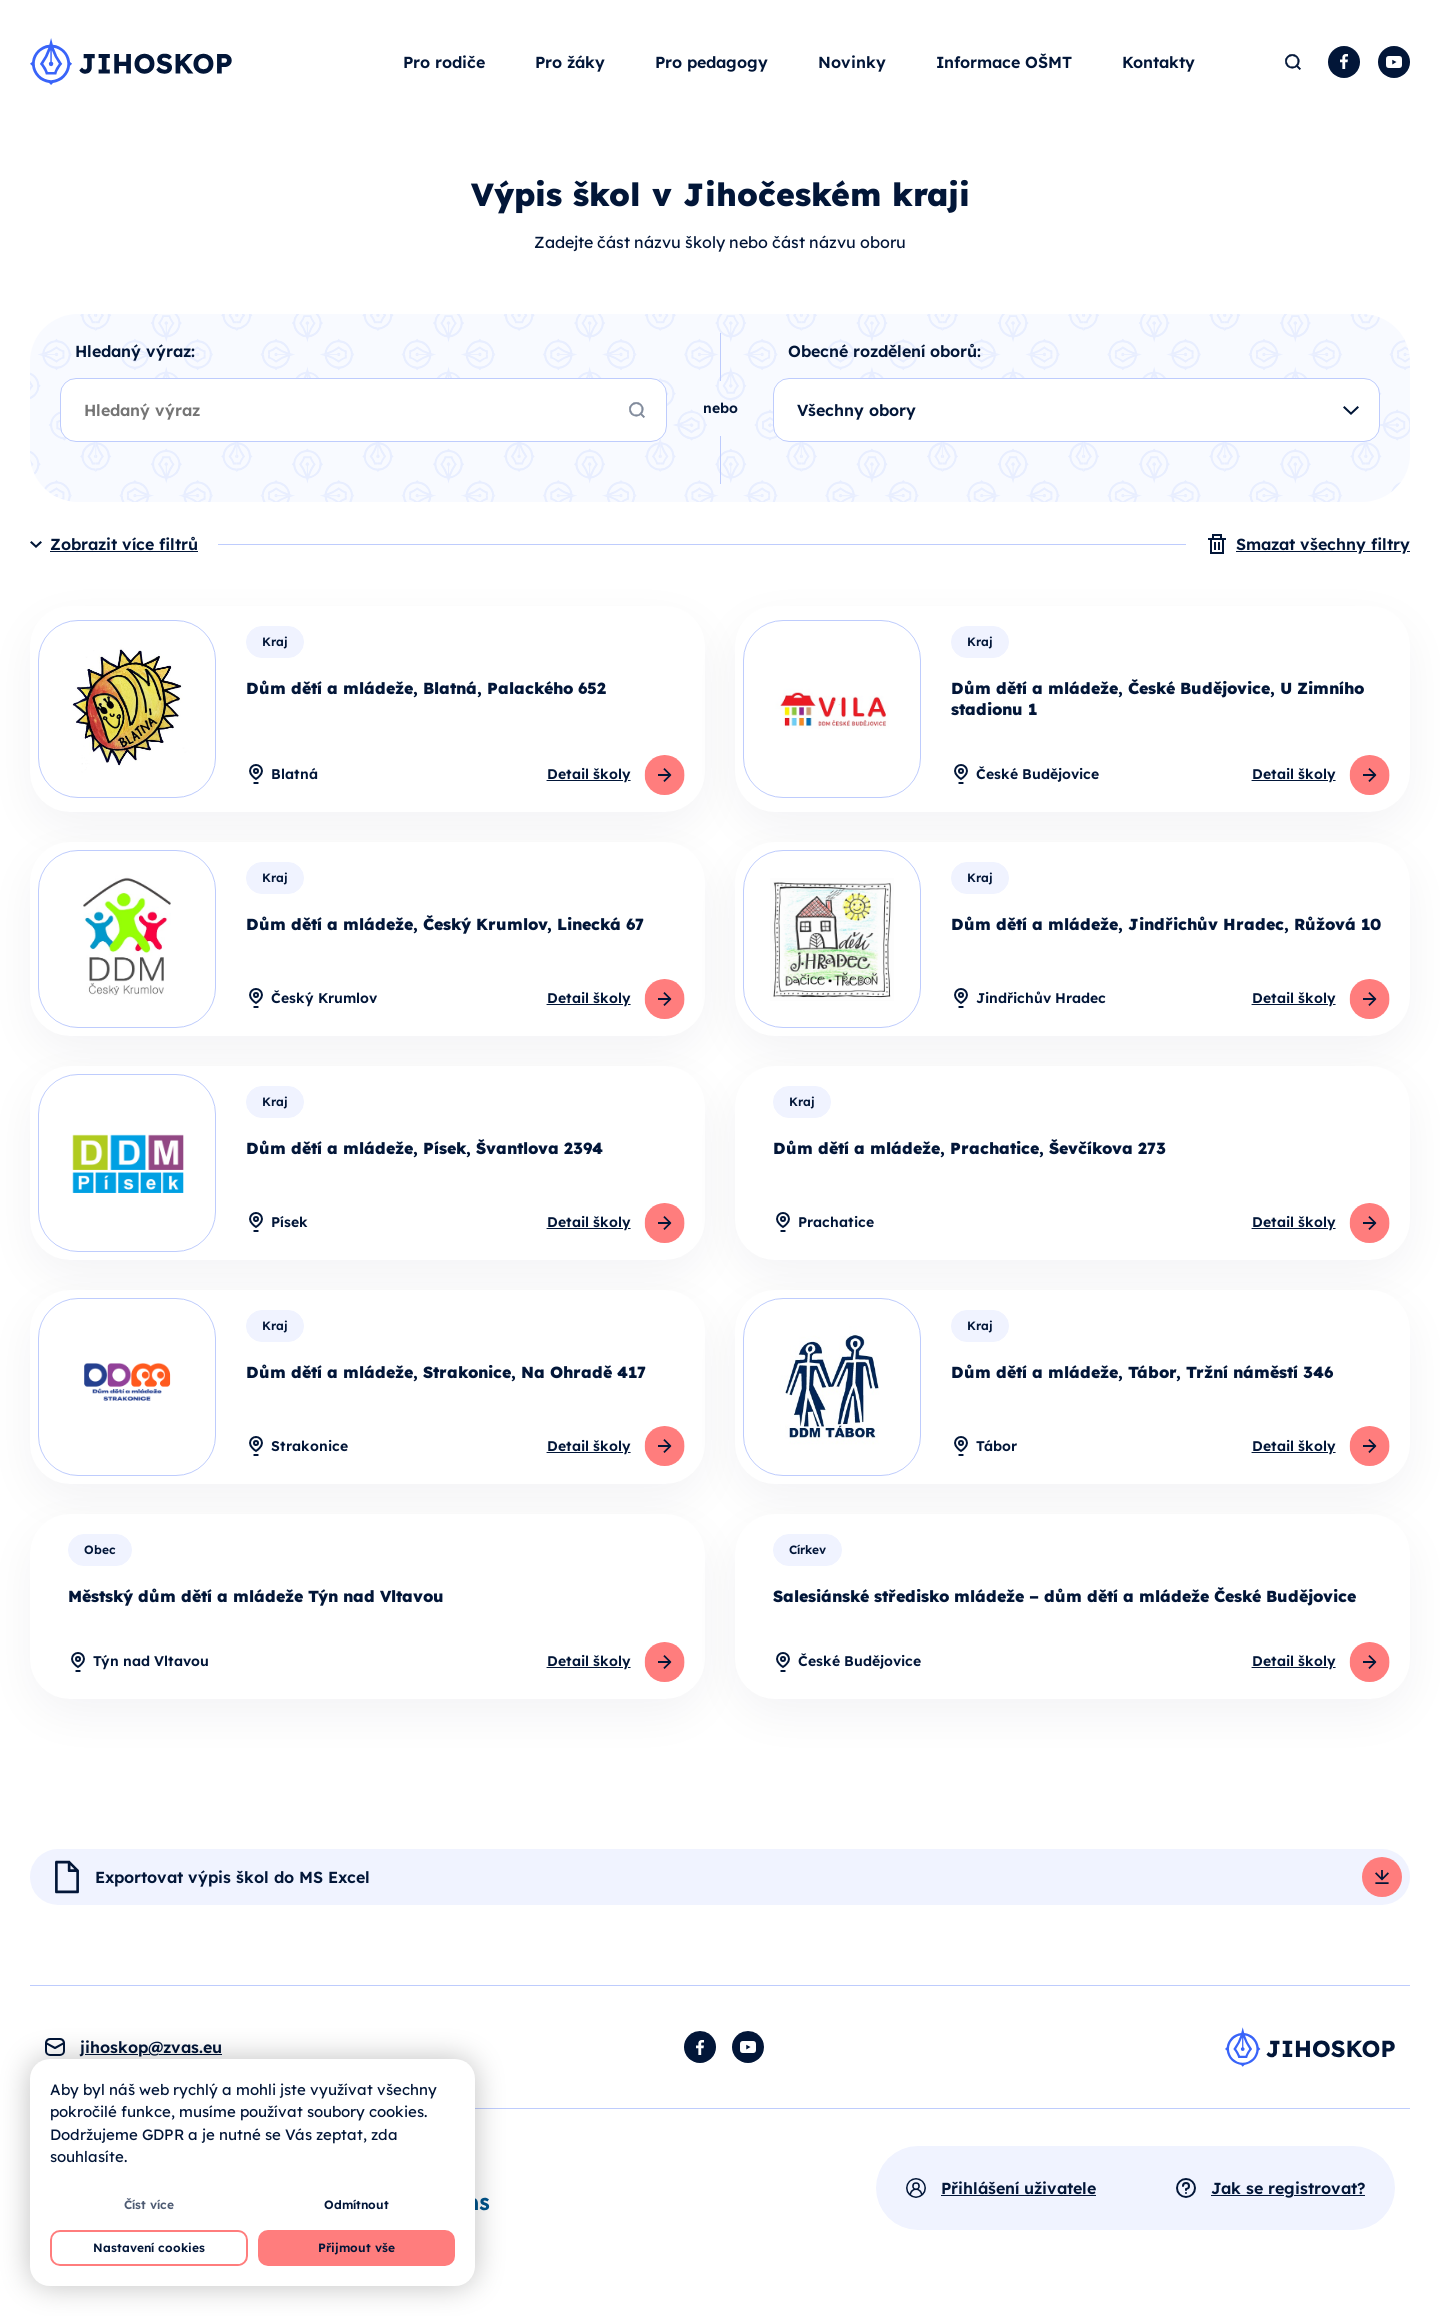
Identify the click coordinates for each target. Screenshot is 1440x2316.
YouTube (1394, 64)
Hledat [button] (1292, 64)
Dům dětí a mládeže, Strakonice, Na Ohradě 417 (446, 1376)
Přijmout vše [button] (356, 2247)
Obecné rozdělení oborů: (884, 355)
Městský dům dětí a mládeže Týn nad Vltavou (256, 1600)
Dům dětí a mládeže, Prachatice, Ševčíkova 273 (969, 1152)
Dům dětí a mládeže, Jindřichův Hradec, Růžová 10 (1166, 928)
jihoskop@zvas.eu (151, 2052)
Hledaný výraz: (135, 355)
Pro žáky (570, 64)
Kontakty (1158, 64)
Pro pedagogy (711, 64)
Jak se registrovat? (1288, 2193)
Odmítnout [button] (356, 2204)
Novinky (852, 64)
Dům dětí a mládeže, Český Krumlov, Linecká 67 (445, 928)
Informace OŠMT (1004, 64)
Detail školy (588, 778)
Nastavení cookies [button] (149, 2247)
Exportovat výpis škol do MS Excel (232, 1882)
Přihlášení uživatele (1018, 2193)
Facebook (1344, 64)
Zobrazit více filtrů (124, 548)
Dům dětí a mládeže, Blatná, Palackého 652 (426, 692)
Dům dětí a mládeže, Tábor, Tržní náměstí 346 (1142, 1376)
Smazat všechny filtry (1323, 548)
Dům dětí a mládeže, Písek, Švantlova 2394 (424, 1152)
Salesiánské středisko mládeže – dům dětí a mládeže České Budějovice (1064, 1600)
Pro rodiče (444, 64)
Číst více (149, 2204)
